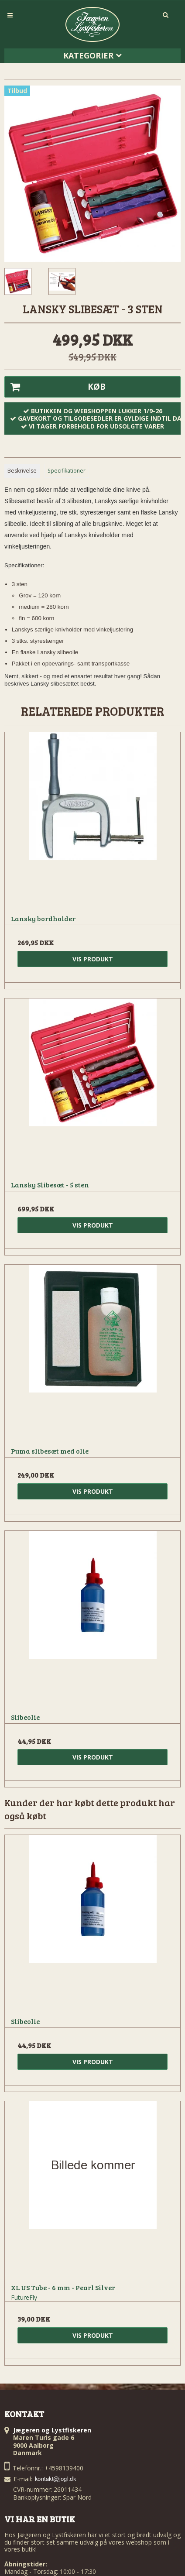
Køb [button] (55, 387)
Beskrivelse (22, 470)
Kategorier (92, 55)
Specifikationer (67, 470)
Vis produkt (92, 959)
